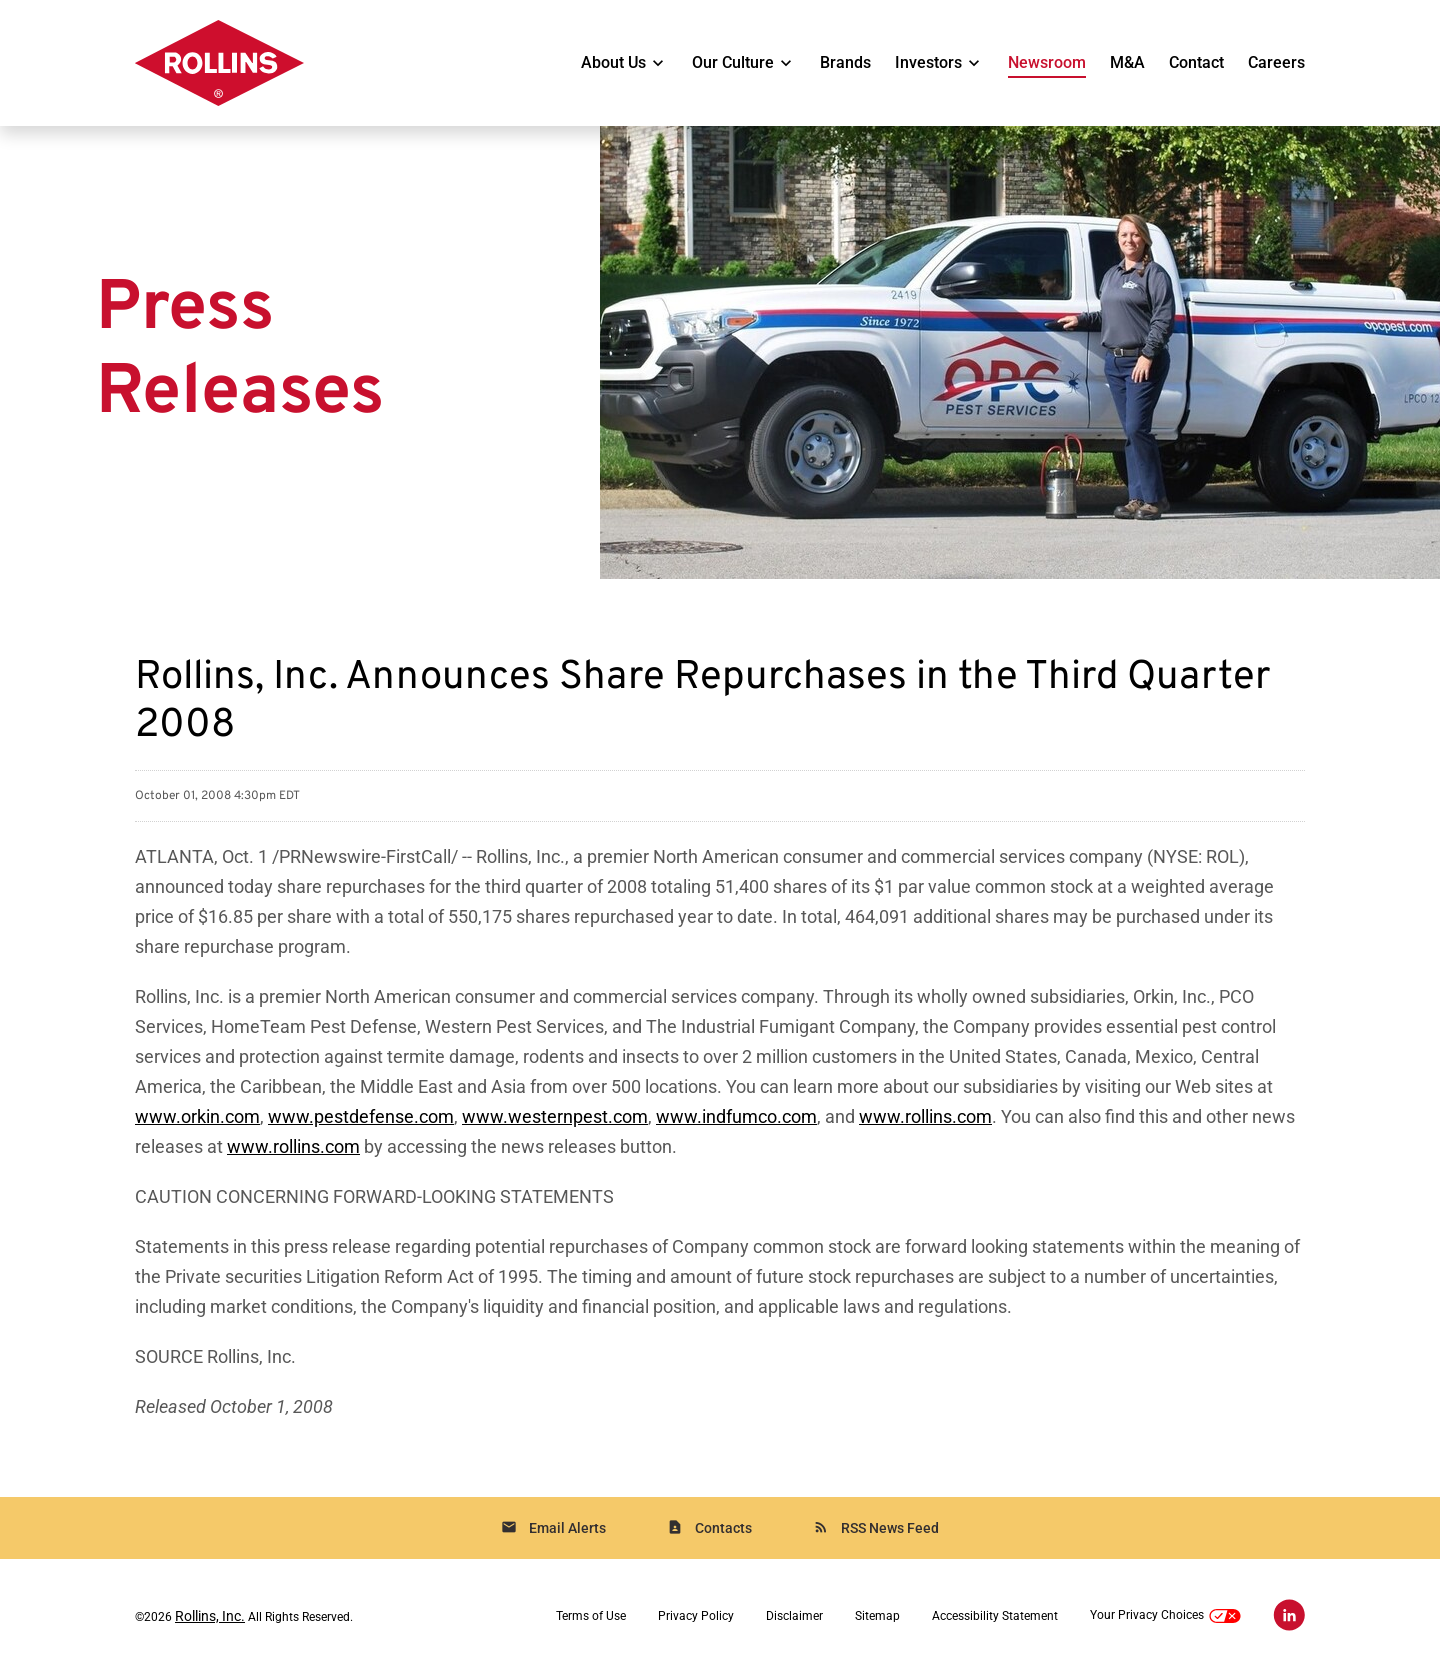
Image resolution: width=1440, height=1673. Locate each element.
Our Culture (733, 62)
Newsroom (1047, 62)
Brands (845, 62)
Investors (928, 62)
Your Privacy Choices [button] (1165, 1616)
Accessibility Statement (995, 1616)
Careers (1276, 62)
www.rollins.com (925, 1116)
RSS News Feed (876, 1527)
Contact (1196, 62)
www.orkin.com (197, 1116)
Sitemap (877, 1616)
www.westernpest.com (555, 1116)
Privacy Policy (696, 1616)
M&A (1127, 62)
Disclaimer (794, 1616)
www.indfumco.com (736, 1116)
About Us (613, 62)
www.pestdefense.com (361, 1116)
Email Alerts (553, 1527)
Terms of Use (591, 1616)
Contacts (709, 1527)
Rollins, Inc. (210, 1616)
